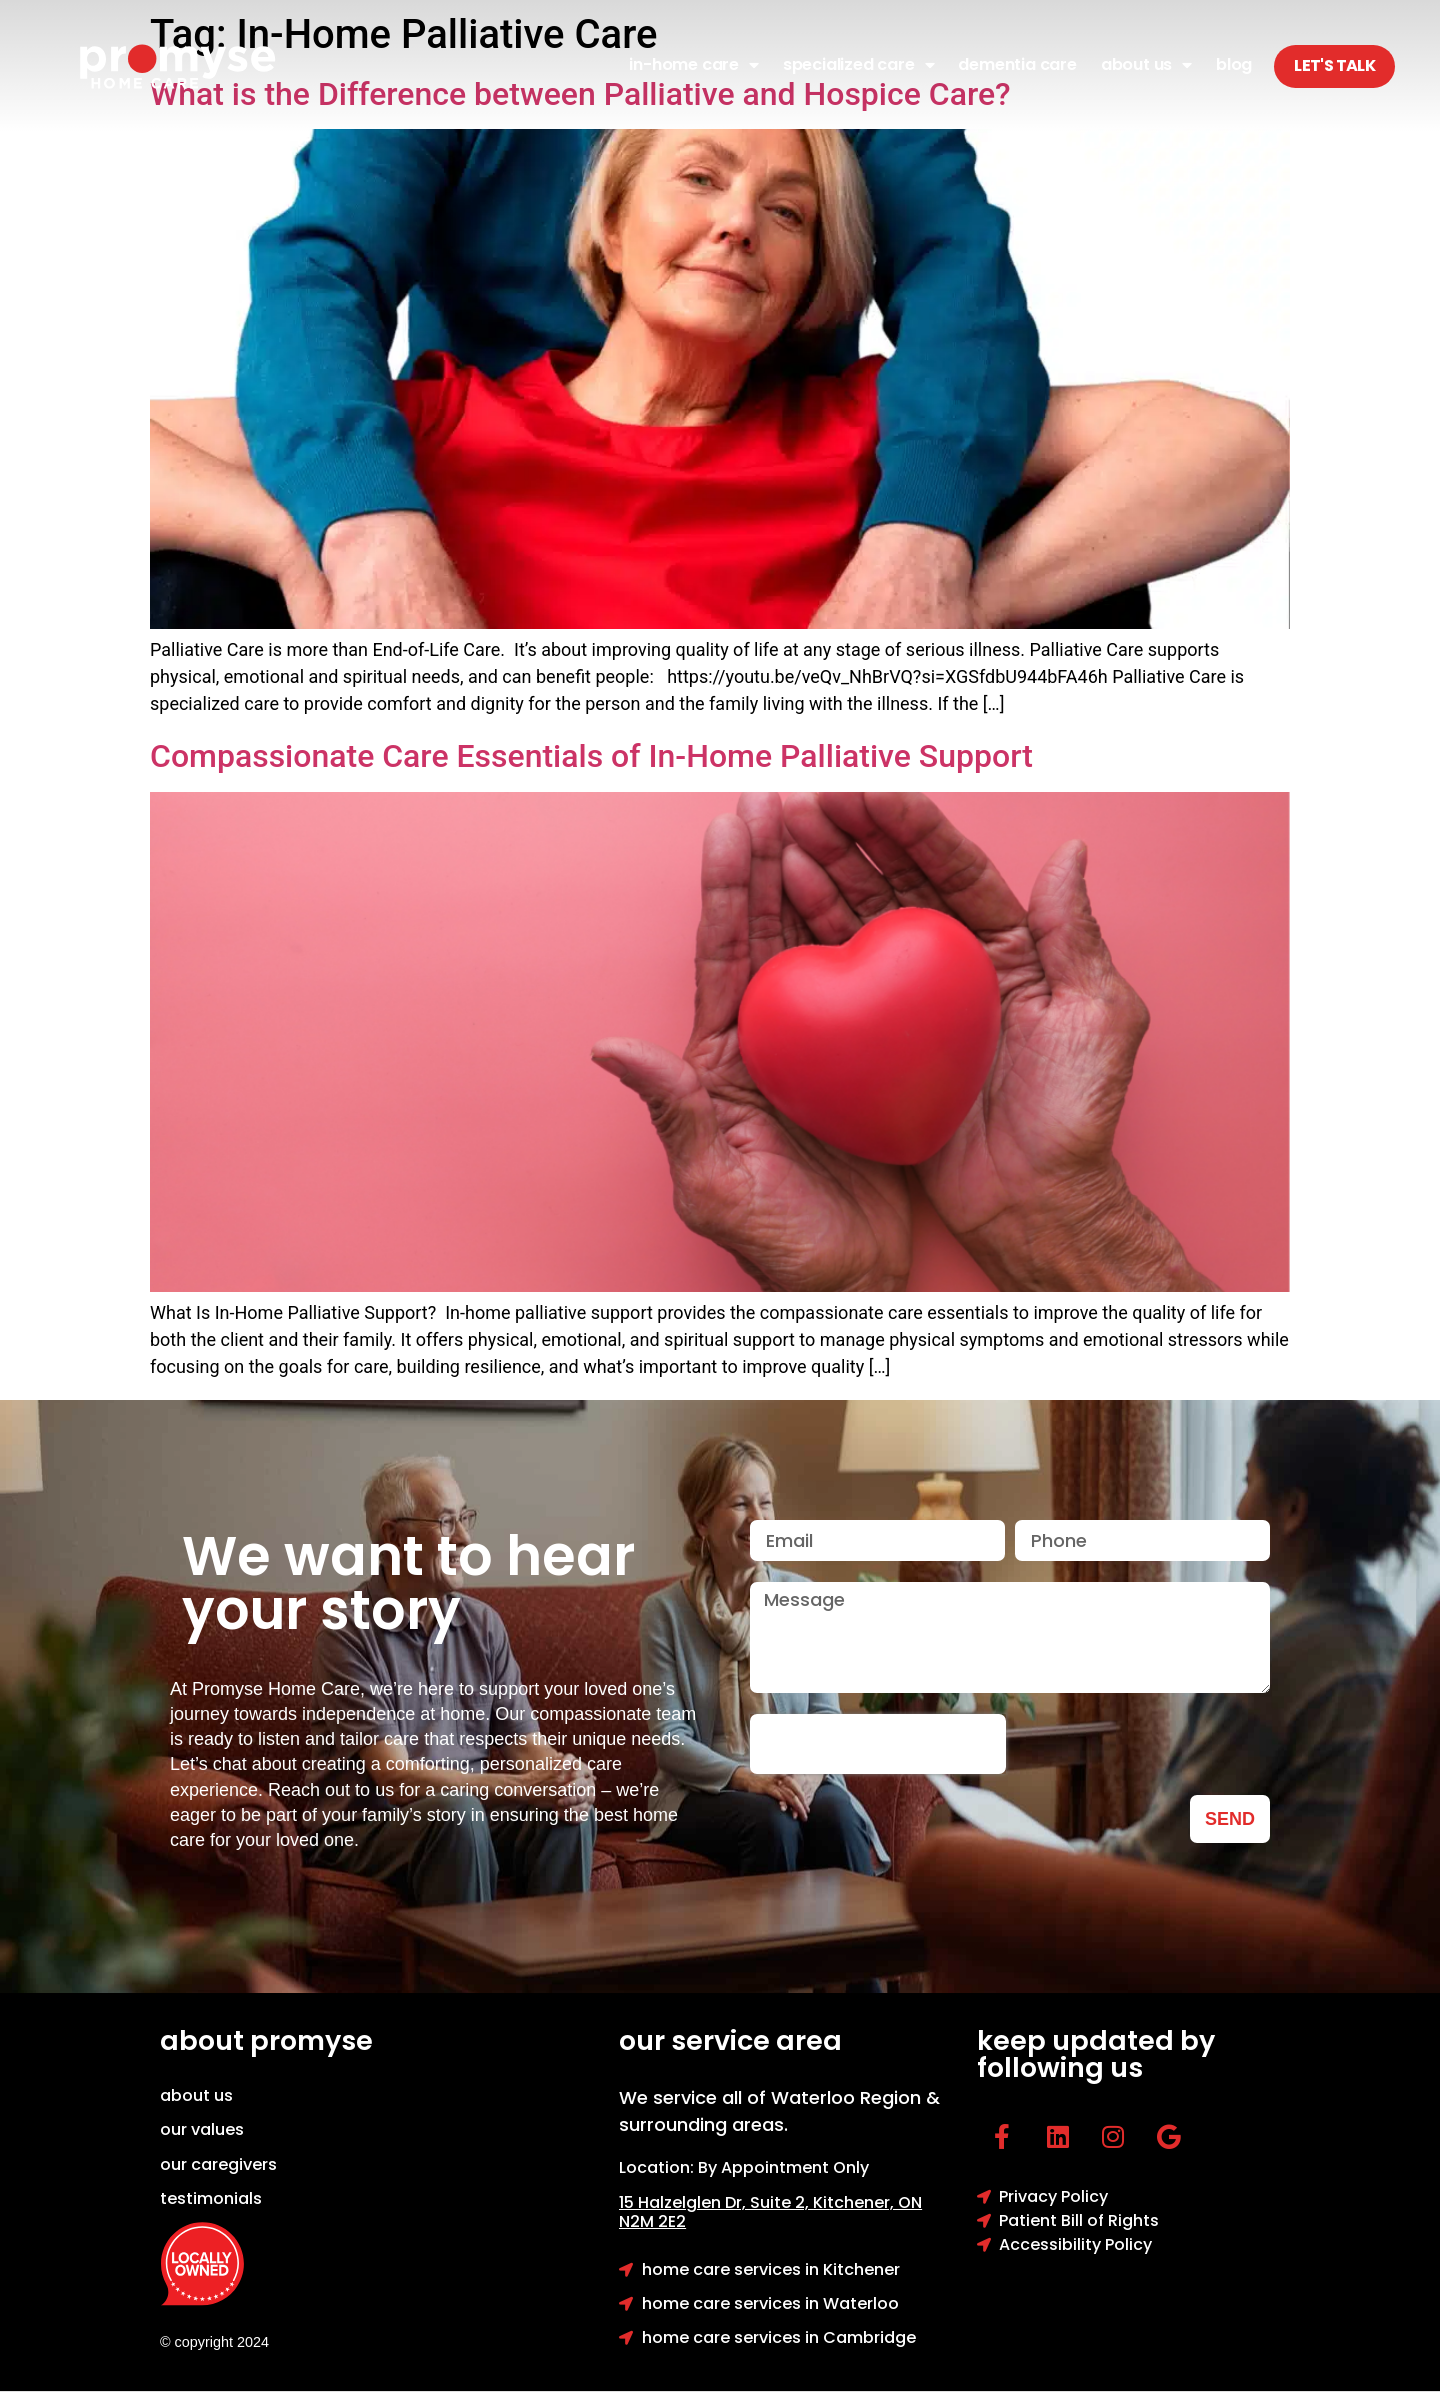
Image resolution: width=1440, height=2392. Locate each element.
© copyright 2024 (214, 2342)
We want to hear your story (408, 1583)
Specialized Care (859, 65)
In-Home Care (693, 65)
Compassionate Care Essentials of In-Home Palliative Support (591, 756)
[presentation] (878, 1744)
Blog (1234, 64)
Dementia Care (1017, 64)
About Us (1146, 65)
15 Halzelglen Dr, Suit (716, 2202)
